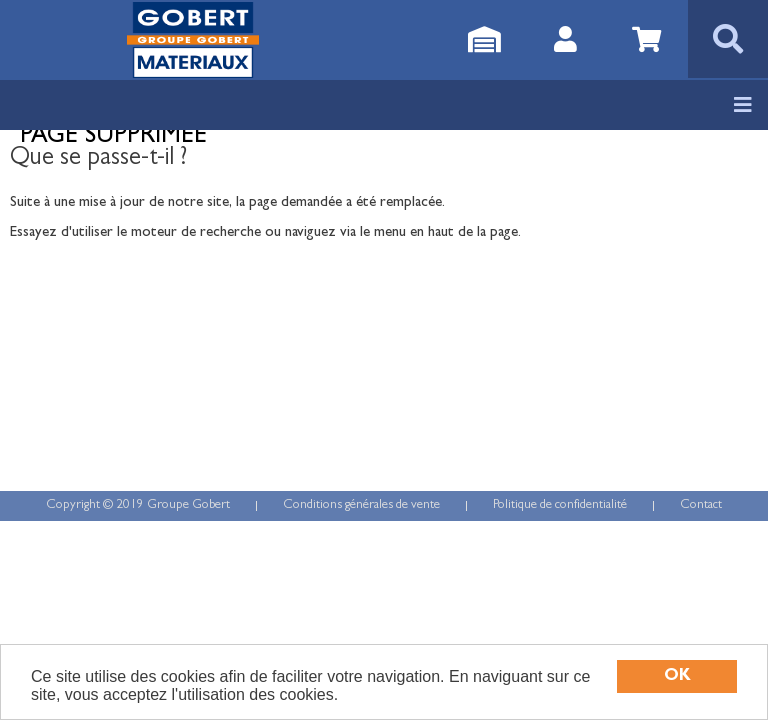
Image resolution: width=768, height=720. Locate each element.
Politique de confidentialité (560, 505)
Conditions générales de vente (361, 505)
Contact (701, 505)
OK (677, 676)
